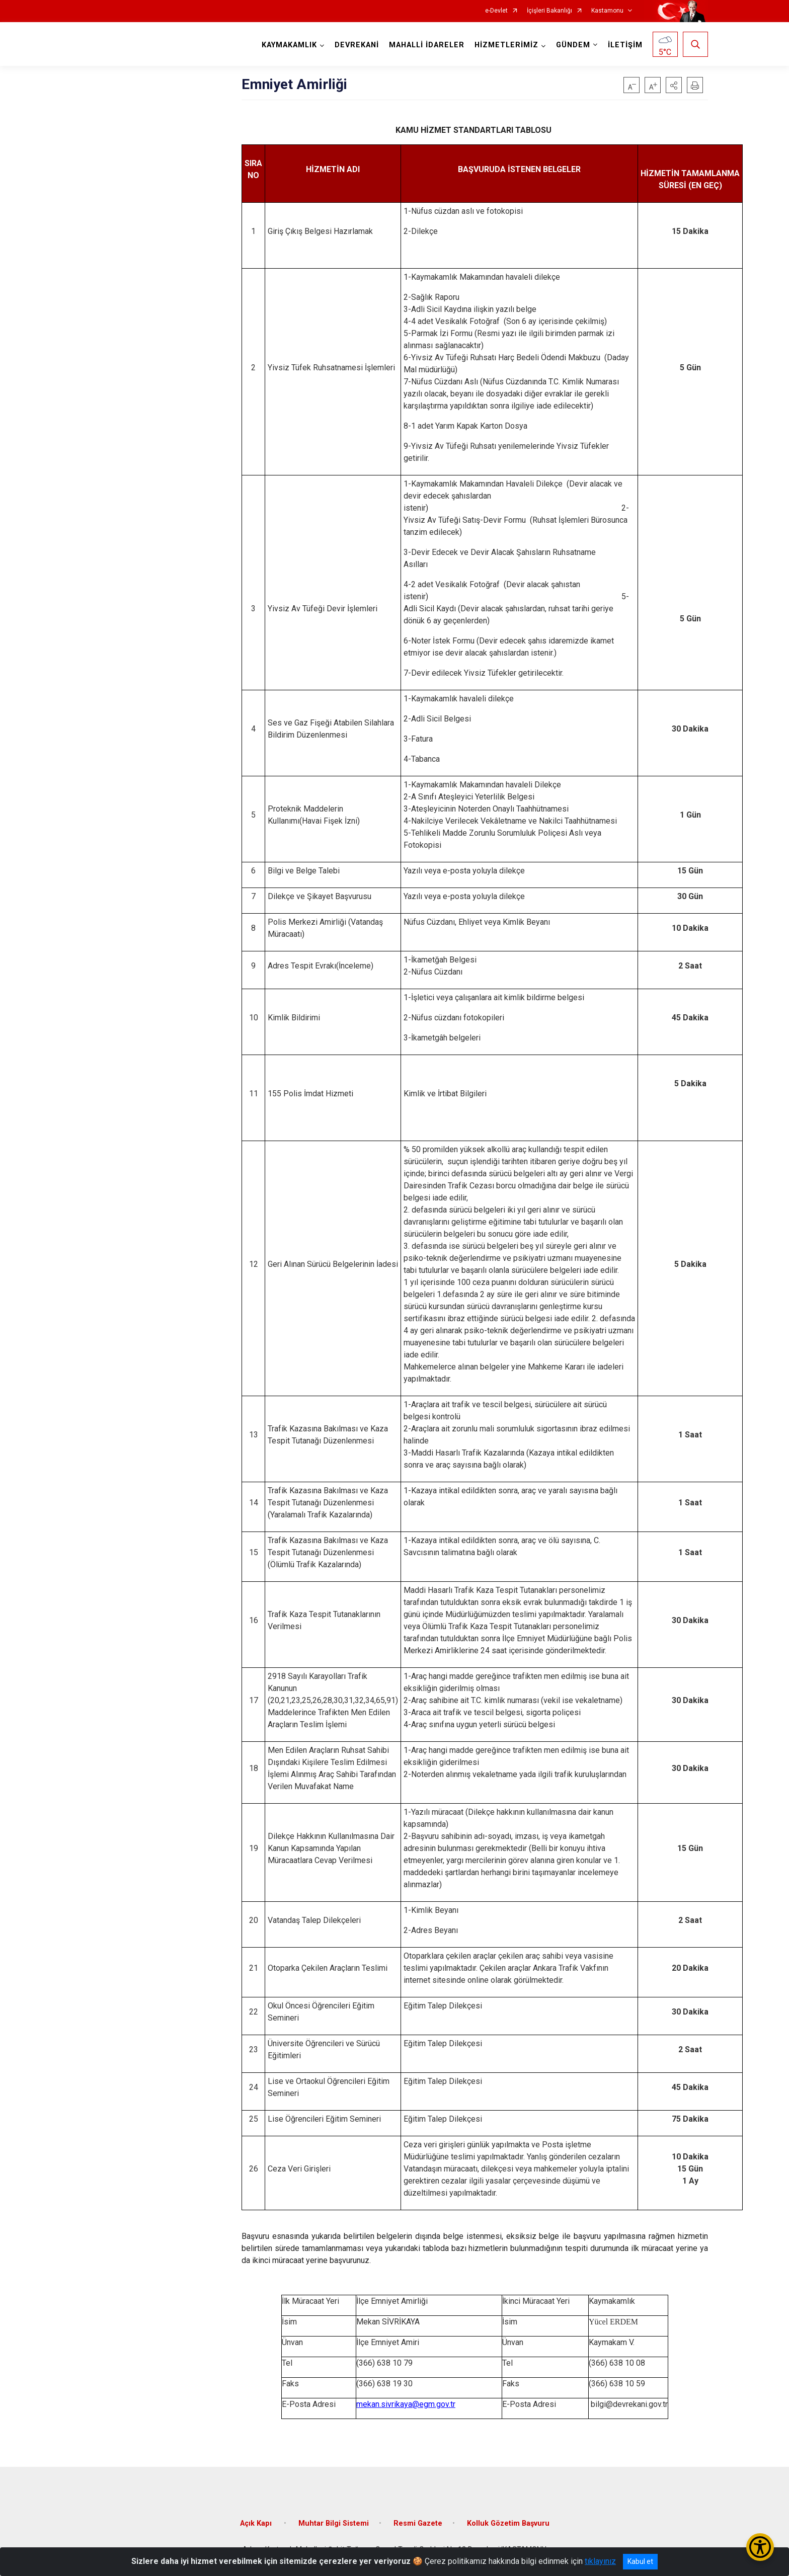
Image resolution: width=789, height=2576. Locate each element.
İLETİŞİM (625, 45)
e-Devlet (496, 11)
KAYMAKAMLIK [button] (289, 45)
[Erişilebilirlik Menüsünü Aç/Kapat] (760, 2547)
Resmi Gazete (417, 2523)
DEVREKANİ (357, 45)
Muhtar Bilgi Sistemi (333, 2523)
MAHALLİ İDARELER (426, 45)
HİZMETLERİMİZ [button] (506, 45)
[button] (674, 85)
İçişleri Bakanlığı (549, 11)
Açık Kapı (257, 2523)
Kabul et (640, 2561)
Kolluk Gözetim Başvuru (508, 2523)
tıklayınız (600, 2561)
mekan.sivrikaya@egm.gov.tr (405, 2404)
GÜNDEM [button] (573, 45)
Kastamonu (607, 11)
